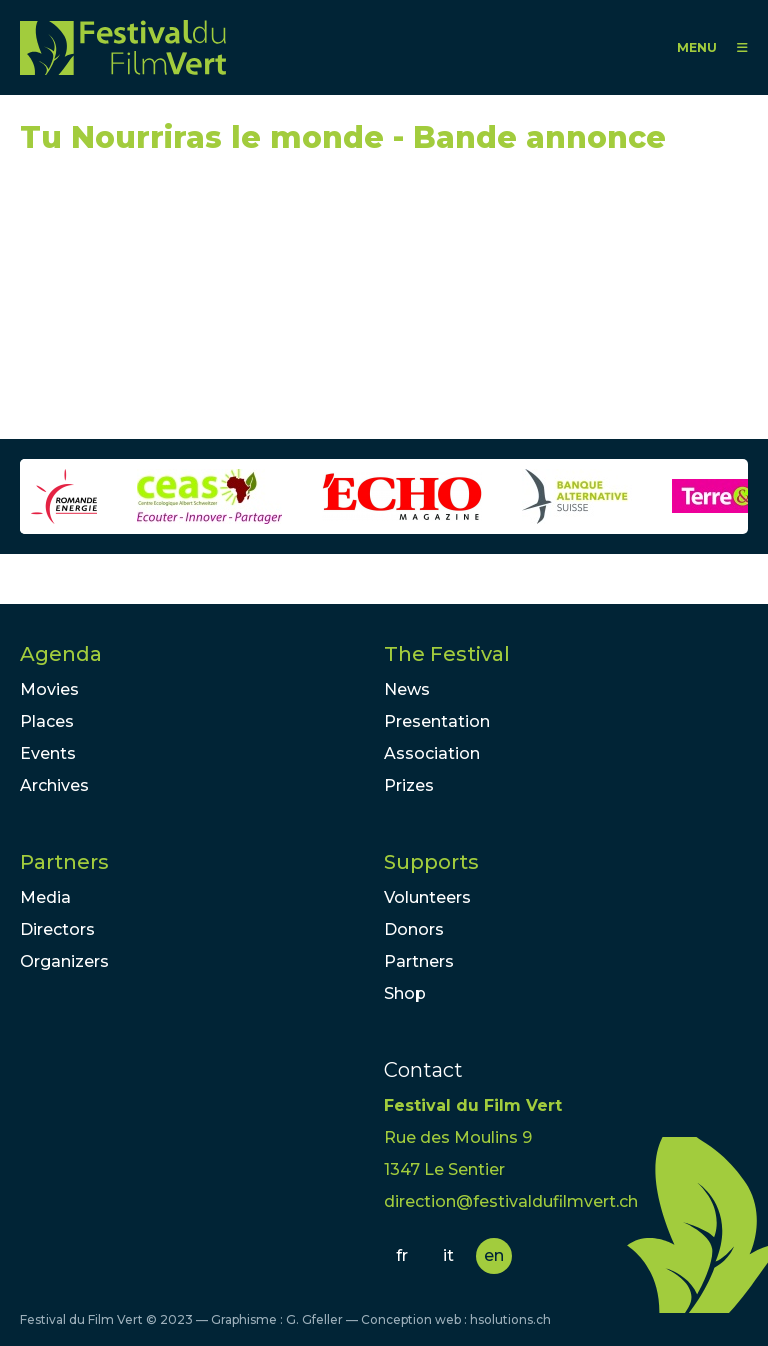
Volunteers (427, 897)
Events (48, 753)
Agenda (61, 654)
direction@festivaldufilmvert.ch (511, 1201)
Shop (405, 993)
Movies (49, 689)
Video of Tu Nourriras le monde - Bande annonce (200, 306)
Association (432, 753)
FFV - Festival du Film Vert (123, 47)
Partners (64, 862)
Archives (54, 785)
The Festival (447, 654)
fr (402, 1255)
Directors (57, 929)
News (407, 689)
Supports (431, 862)
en (494, 1255)
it (448, 1255)
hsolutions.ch (510, 1319)
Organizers (64, 961)
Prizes (409, 785)
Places (47, 721)
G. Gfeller (314, 1319)
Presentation (437, 721)
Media (45, 897)
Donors (414, 929)
